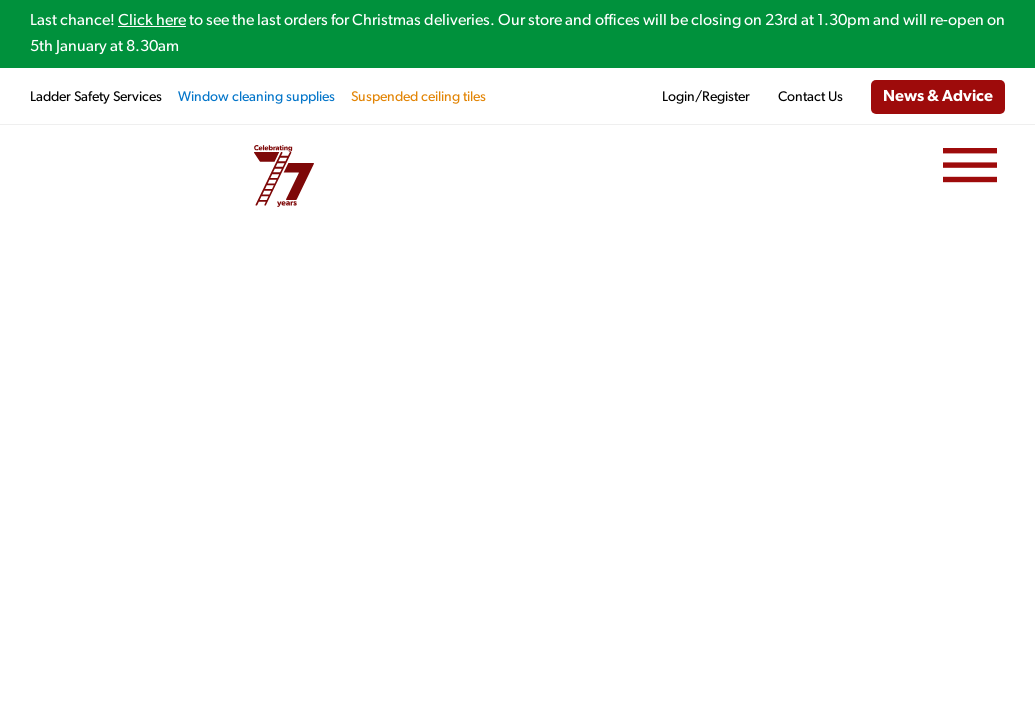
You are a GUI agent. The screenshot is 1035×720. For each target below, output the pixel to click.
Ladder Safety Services (96, 97)
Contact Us (810, 97)
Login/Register (706, 97)
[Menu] (970, 166)
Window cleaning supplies (256, 97)
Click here (152, 21)
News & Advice (938, 97)
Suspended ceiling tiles (418, 97)
